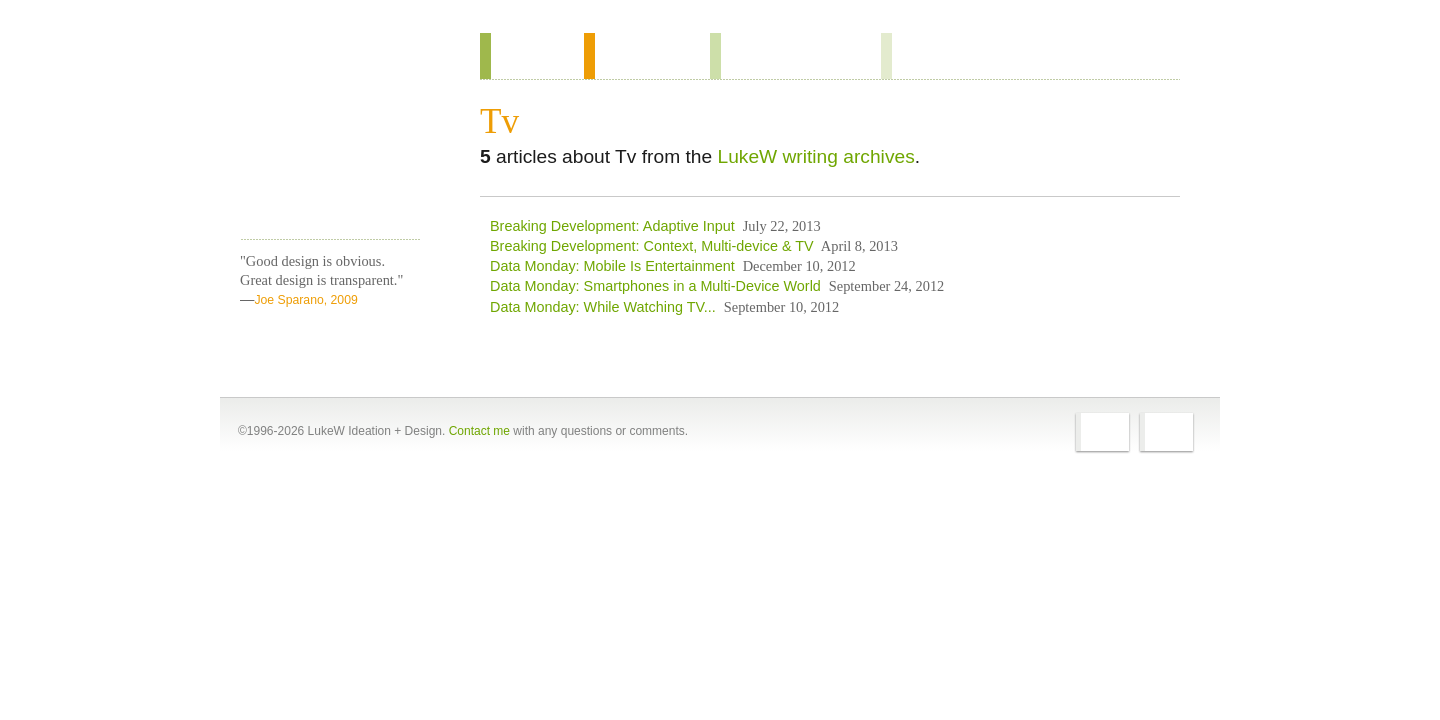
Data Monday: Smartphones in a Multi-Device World (655, 286)
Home (323, 59)
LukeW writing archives (815, 156)
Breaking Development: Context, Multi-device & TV (652, 246)
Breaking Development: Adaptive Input (612, 226)
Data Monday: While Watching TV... (603, 307)
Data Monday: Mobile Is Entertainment (612, 266)
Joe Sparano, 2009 (305, 300)
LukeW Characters (330, 168)
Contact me (479, 431)
